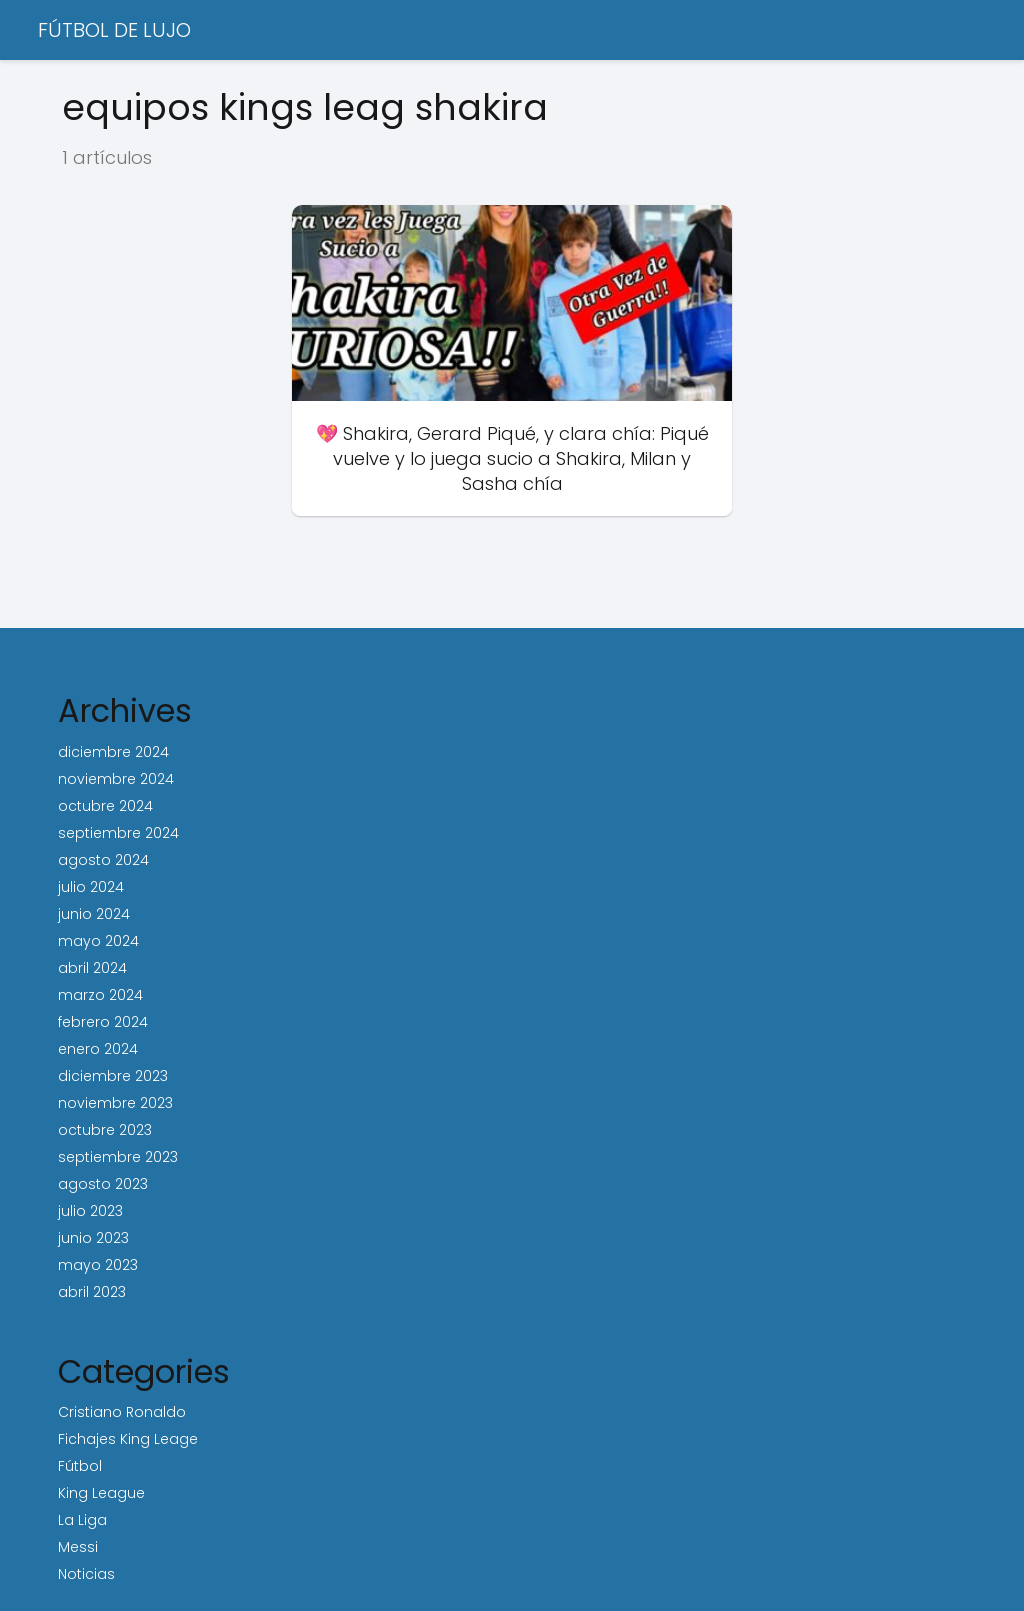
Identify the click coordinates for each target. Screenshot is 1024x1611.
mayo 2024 (98, 941)
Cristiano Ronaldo (122, 1412)
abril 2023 (92, 1292)
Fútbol (80, 1466)
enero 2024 (98, 1049)
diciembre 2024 (113, 752)
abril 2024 (92, 968)
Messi (78, 1547)
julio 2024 (91, 887)
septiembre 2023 (118, 1157)
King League (101, 1493)
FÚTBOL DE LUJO (114, 30)
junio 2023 (93, 1238)
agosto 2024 (103, 860)
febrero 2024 (103, 1022)
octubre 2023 (105, 1130)
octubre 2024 (105, 806)
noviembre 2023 (115, 1103)
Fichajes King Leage (128, 1439)
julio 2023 (90, 1211)
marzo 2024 (100, 995)
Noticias (86, 1574)
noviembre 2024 (116, 779)
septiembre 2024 (118, 833)
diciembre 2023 (113, 1076)
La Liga (82, 1520)
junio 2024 (94, 914)
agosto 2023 (103, 1184)
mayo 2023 (98, 1265)
